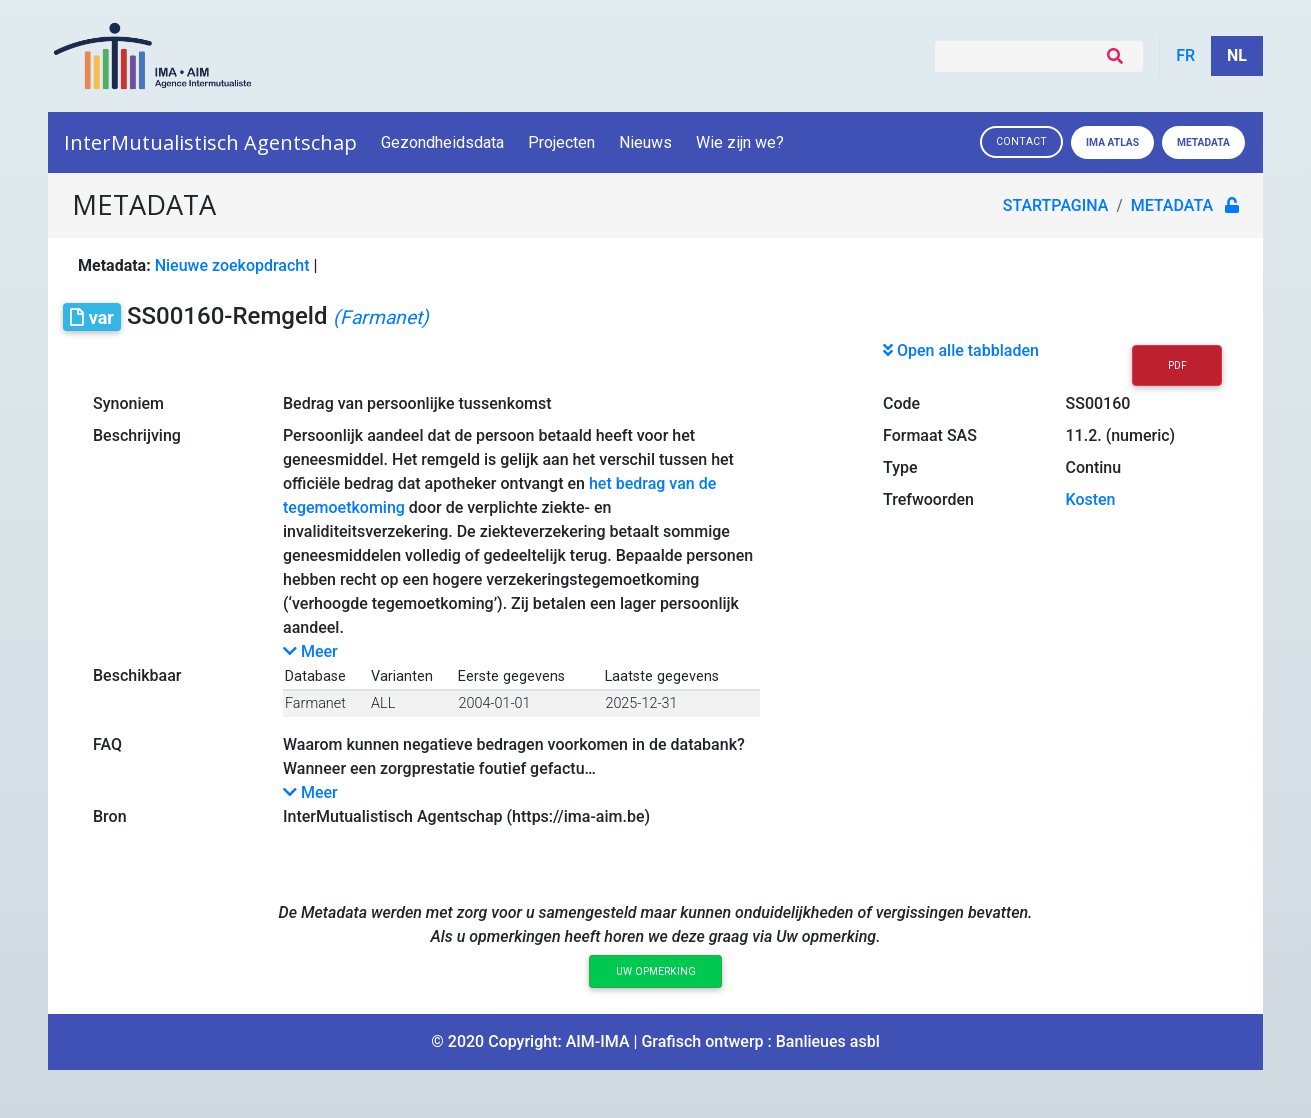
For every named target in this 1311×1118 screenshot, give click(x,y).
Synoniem (128, 403)
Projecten (561, 142)
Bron (110, 816)
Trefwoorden (928, 499)
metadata (1172, 205)
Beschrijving (137, 435)
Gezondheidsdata (442, 142)
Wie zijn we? (741, 142)
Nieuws (645, 142)
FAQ (107, 744)
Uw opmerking (656, 971)
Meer (310, 651)
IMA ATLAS (1112, 142)
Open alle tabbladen (961, 350)
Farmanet (315, 703)
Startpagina (1056, 205)
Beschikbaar (137, 675)
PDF (1177, 365)
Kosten (1091, 499)
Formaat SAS (930, 435)
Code (901, 403)
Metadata (1203, 142)
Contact (1021, 141)
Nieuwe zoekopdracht (232, 265)
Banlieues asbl (828, 1041)
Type (900, 467)
